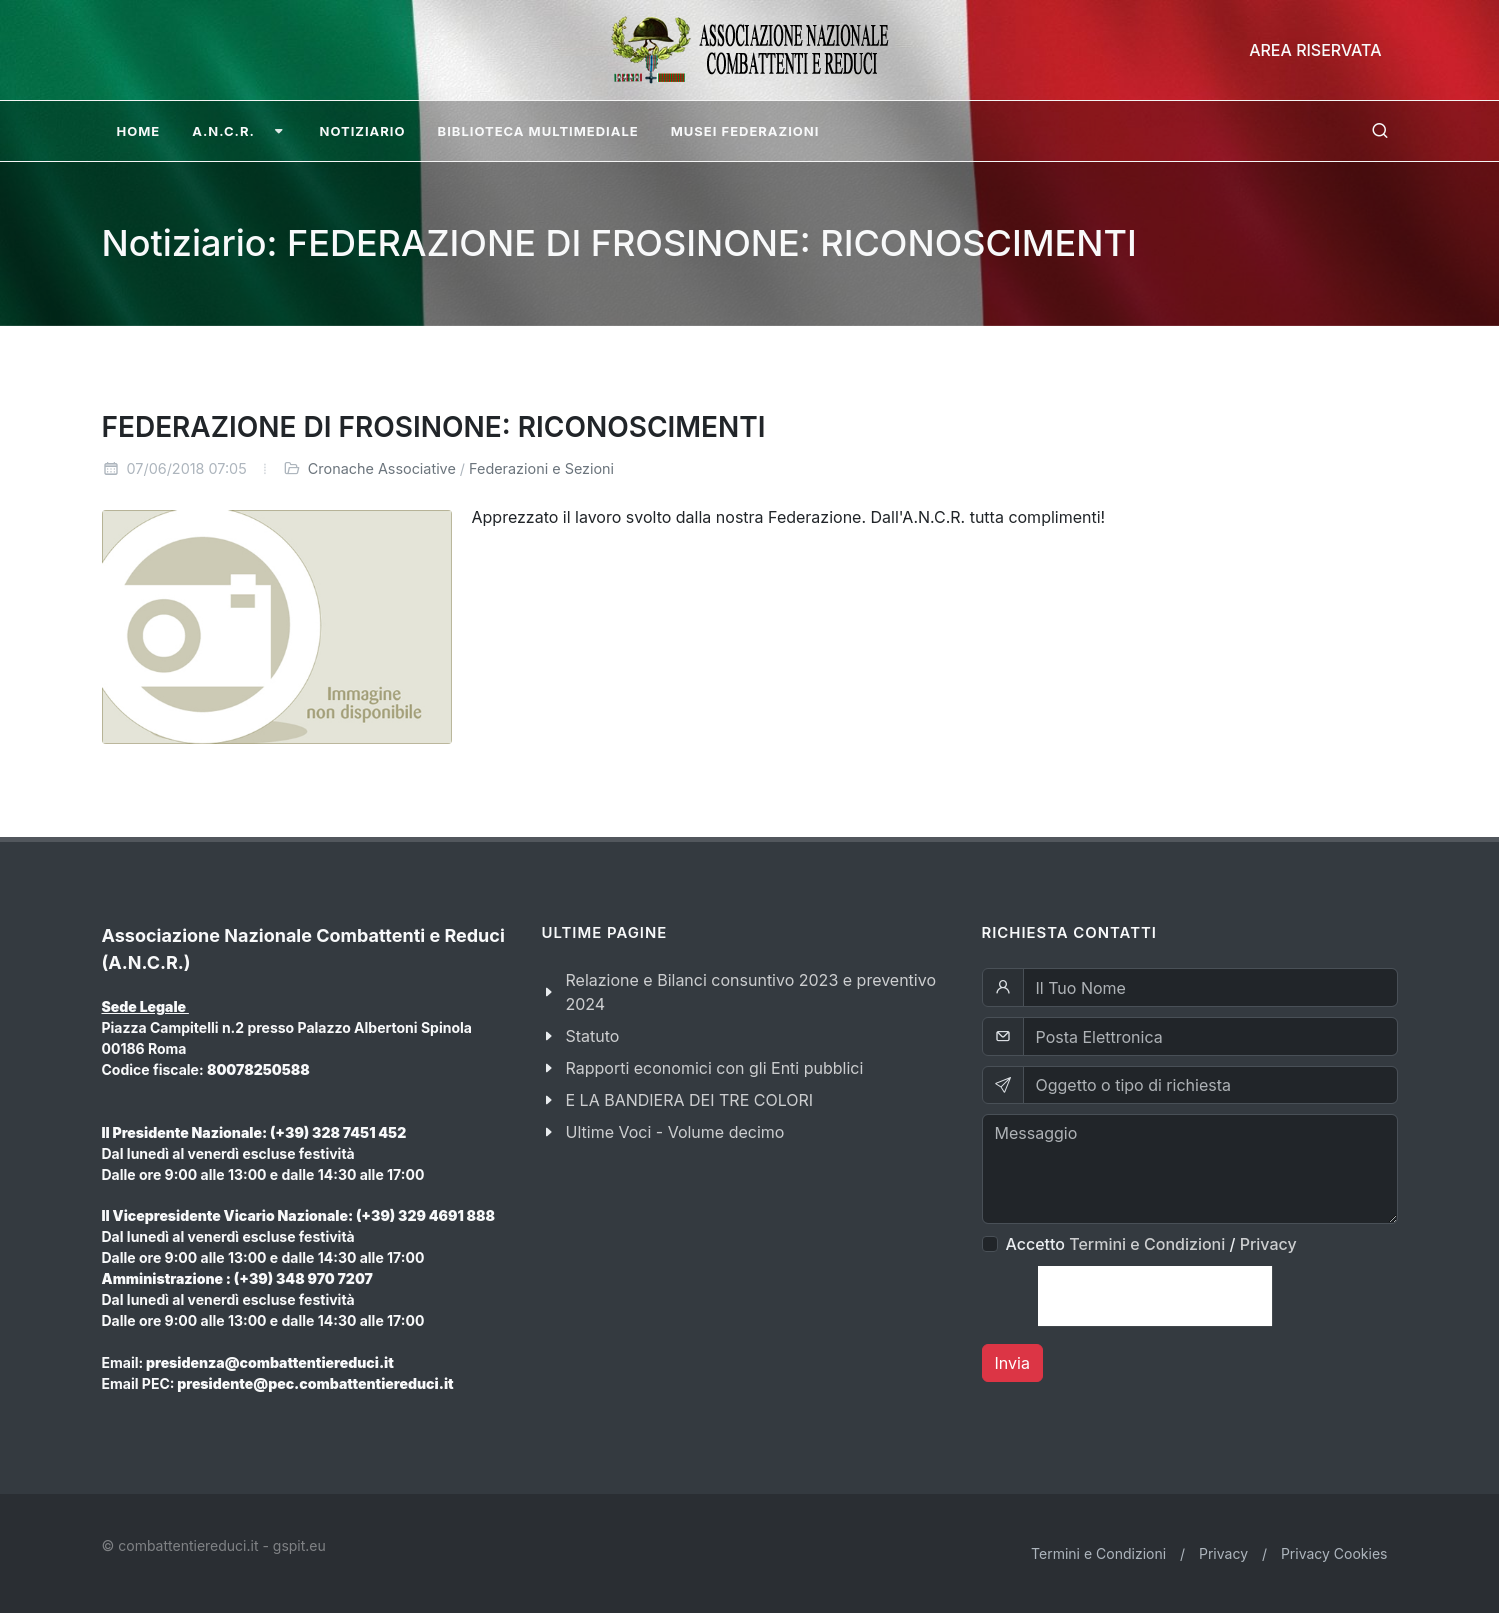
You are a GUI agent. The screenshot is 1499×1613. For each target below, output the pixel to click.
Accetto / (1151, 1244)
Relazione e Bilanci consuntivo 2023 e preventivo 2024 (751, 992)
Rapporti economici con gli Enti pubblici (715, 1068)
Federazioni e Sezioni (541, 468)
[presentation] (1155, 1296)
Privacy (1268, 1244)
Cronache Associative (382, 468)
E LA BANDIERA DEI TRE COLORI (690, 1100)
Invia (1012, 1363)
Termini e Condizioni (1147, 1244)
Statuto (593, 1036)
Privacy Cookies (1334, 1553)
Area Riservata (1315, 50)
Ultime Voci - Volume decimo (675, 1132)
